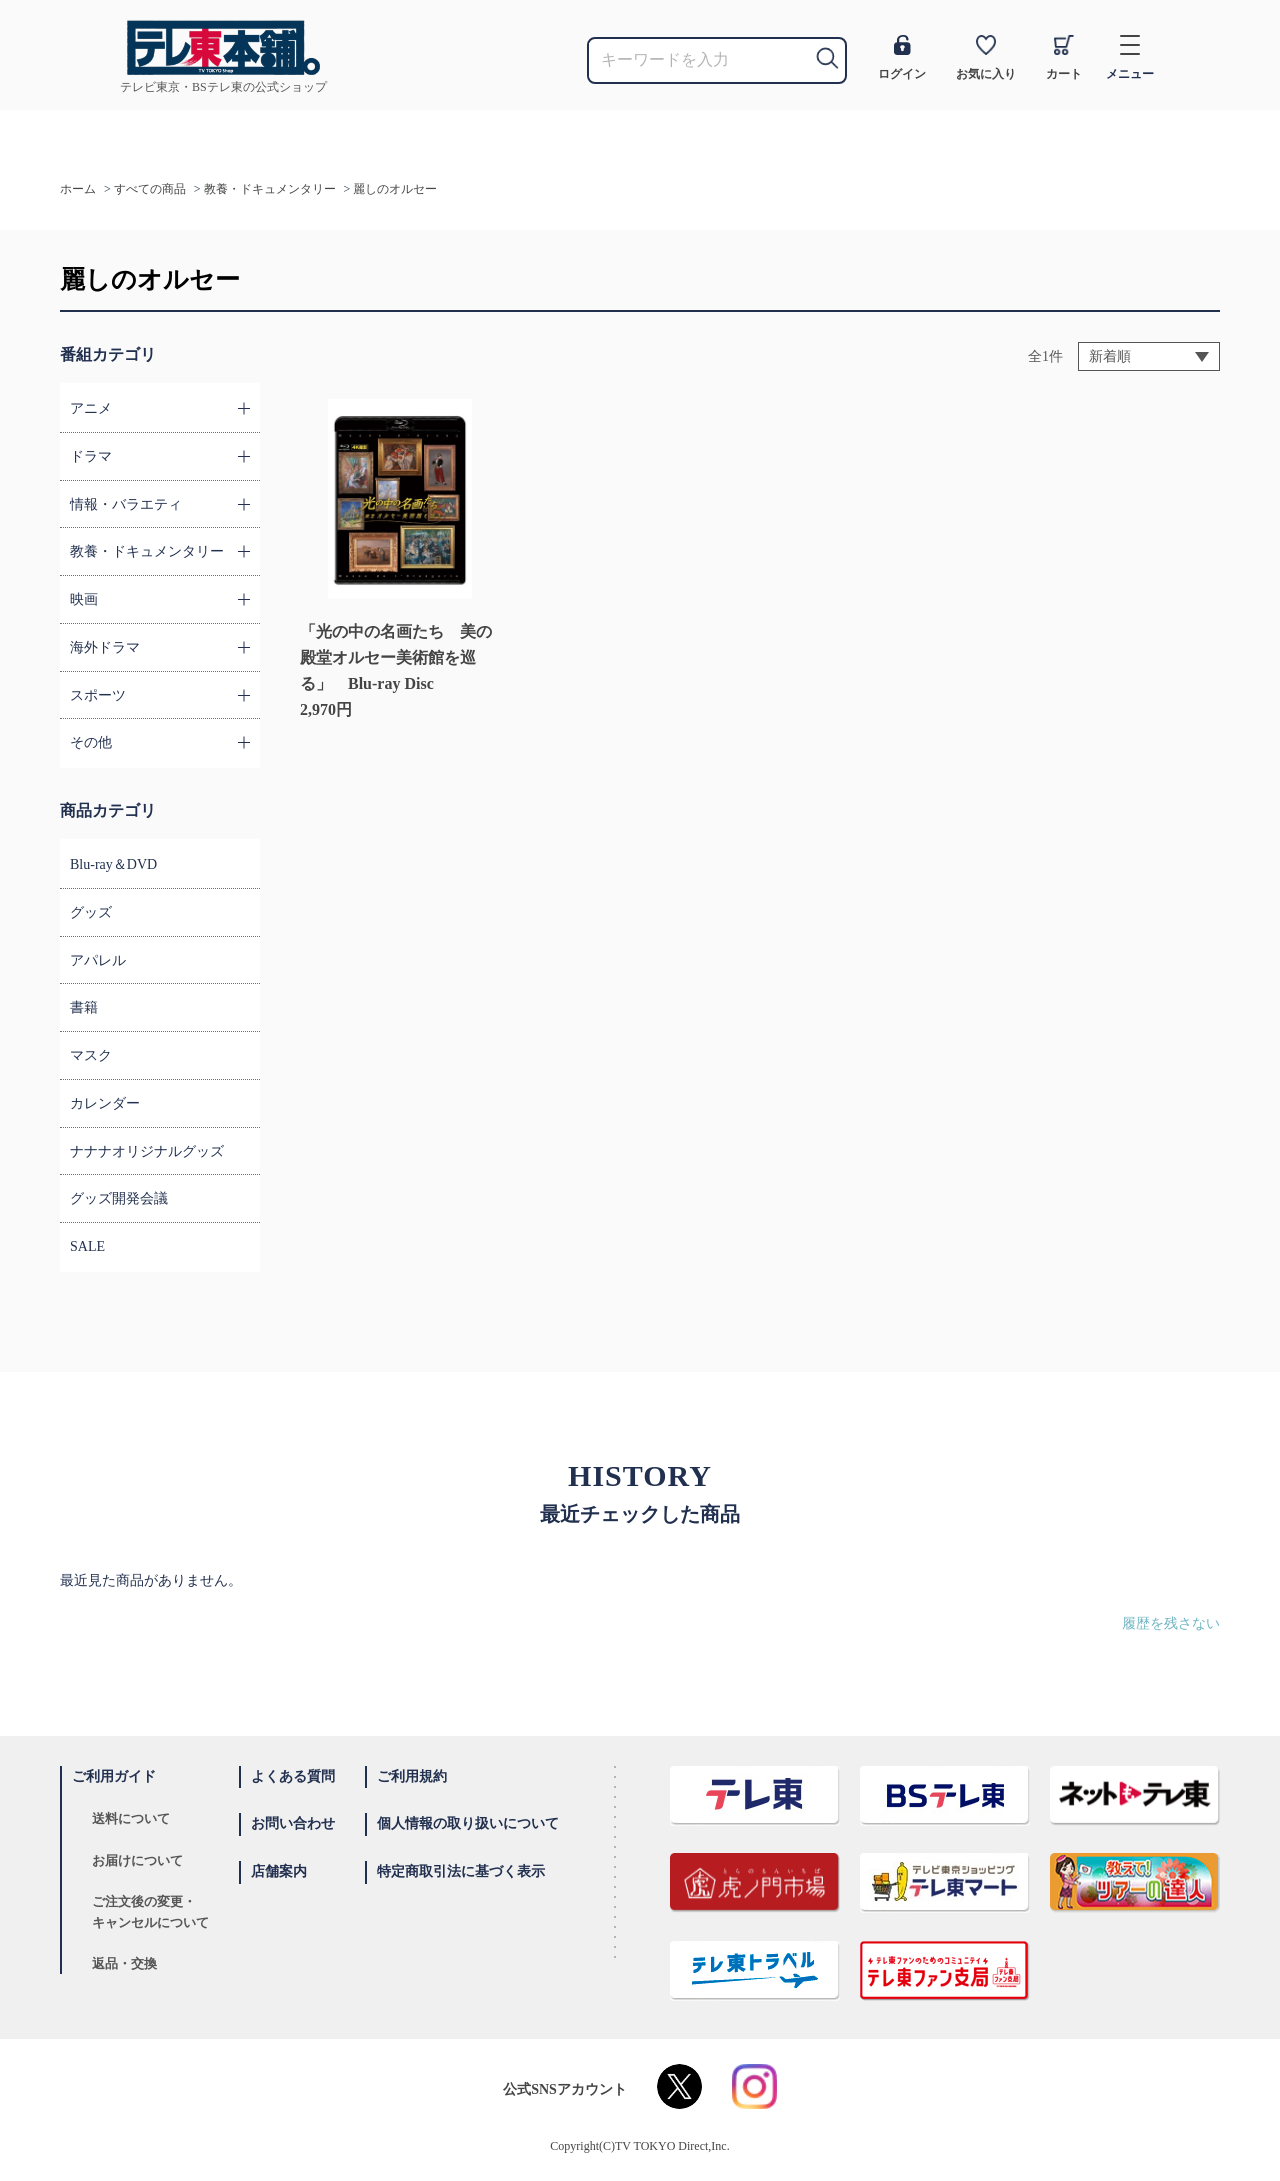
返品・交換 (124, 1963)
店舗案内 (279, 1871)
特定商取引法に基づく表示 (461, 1871)
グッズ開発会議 (119, 1198)
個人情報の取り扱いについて (468, 1823)
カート (1064, 58)
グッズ (91, 912)
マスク (91, 1055)
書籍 (84, 1007)
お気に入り (986, 58)
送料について (131, 1818)
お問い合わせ (293, 1823)
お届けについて (137, 1860)
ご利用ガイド (114, 1776)
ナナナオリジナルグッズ (147, 1151)
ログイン (902, 58)
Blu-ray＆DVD (113, 864)
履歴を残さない (1171, 1623)
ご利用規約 (412, 1776)
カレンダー (105, 1103)
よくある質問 (293, 1776)
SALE (87, 1246)
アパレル (98, 960)
